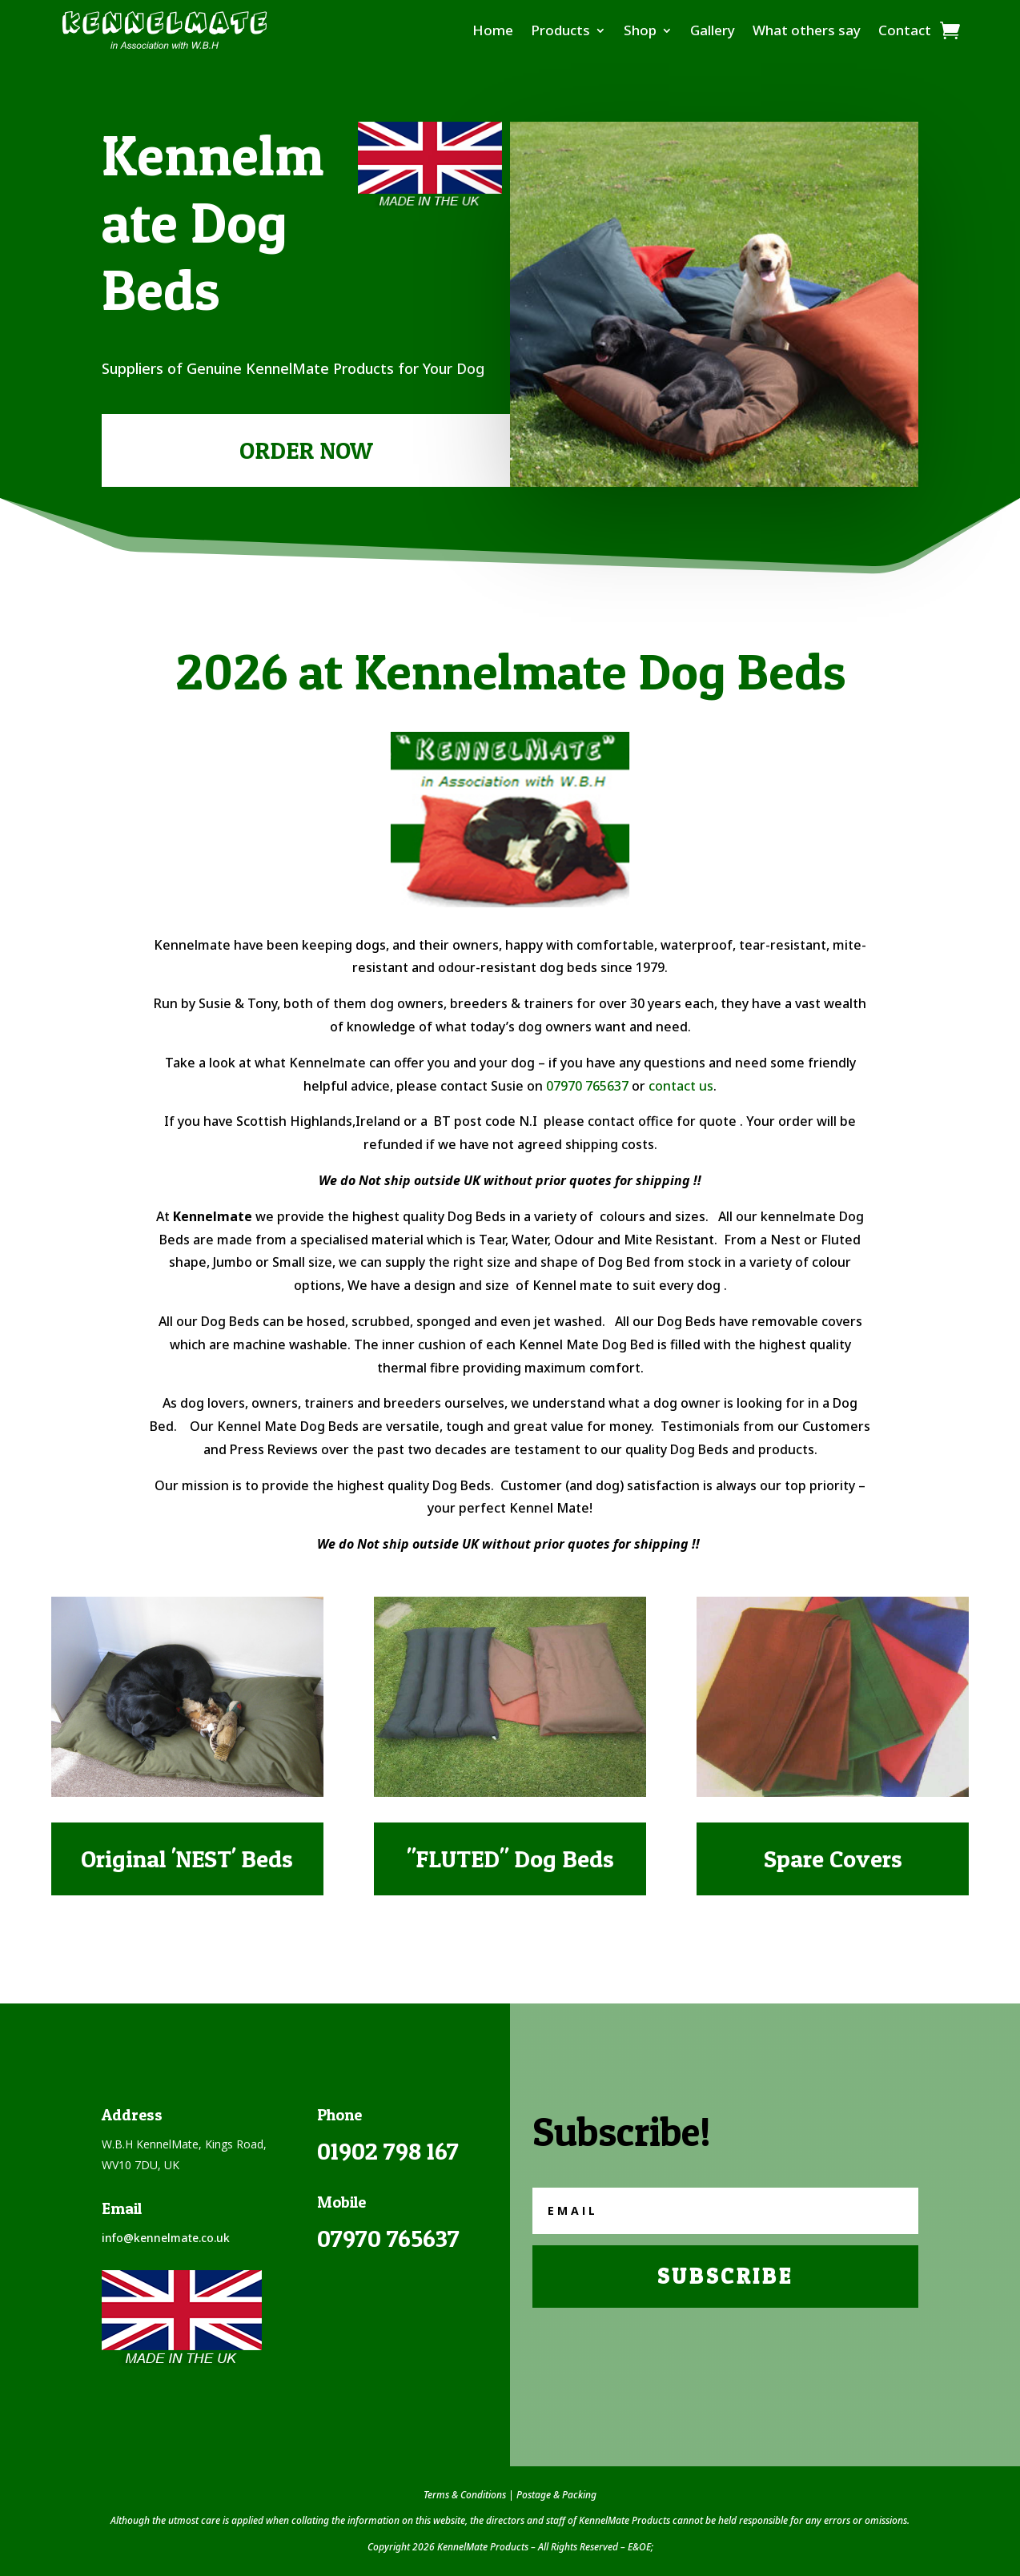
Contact (904, 30)
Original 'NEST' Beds (187, 1858)
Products (560, 30)
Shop (640, 30)
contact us (681, 1086)
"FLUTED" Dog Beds (510, 1858)
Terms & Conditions (465, 2495)
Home (492, 30)
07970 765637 (587, 1086)
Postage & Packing (556, 2495)
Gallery (712, 30)
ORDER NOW (306, 450)
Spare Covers (833, 1858)
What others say (807, 30)
